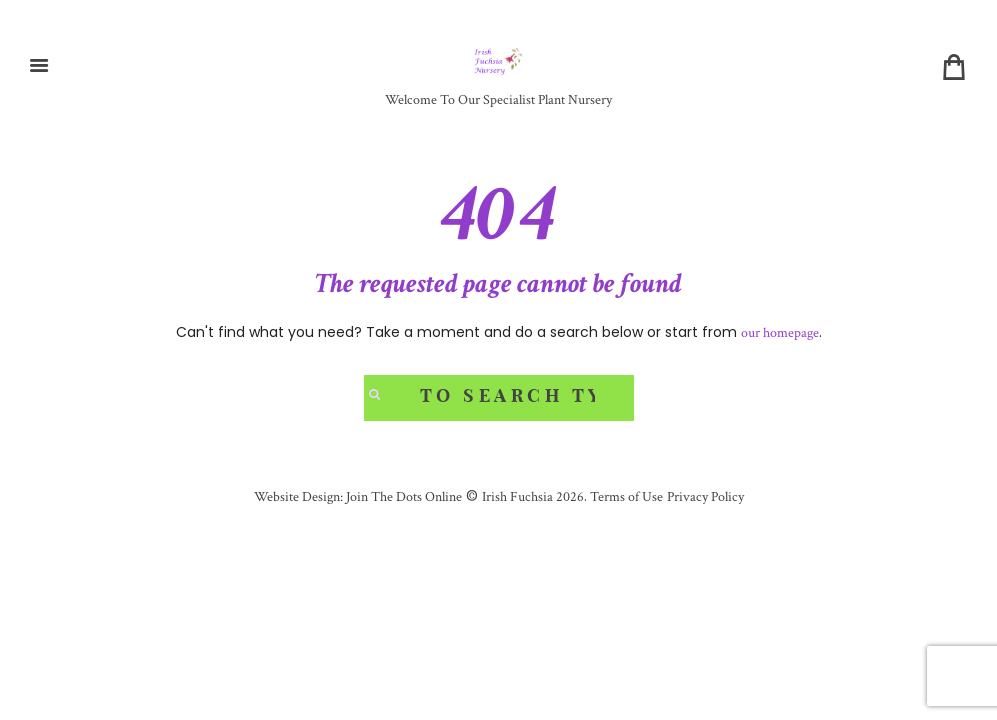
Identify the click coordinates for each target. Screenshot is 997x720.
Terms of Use (625, 497)
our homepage (780, 333)
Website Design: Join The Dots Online (358, 497)
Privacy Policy (705, 497)
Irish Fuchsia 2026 (533, 497)
